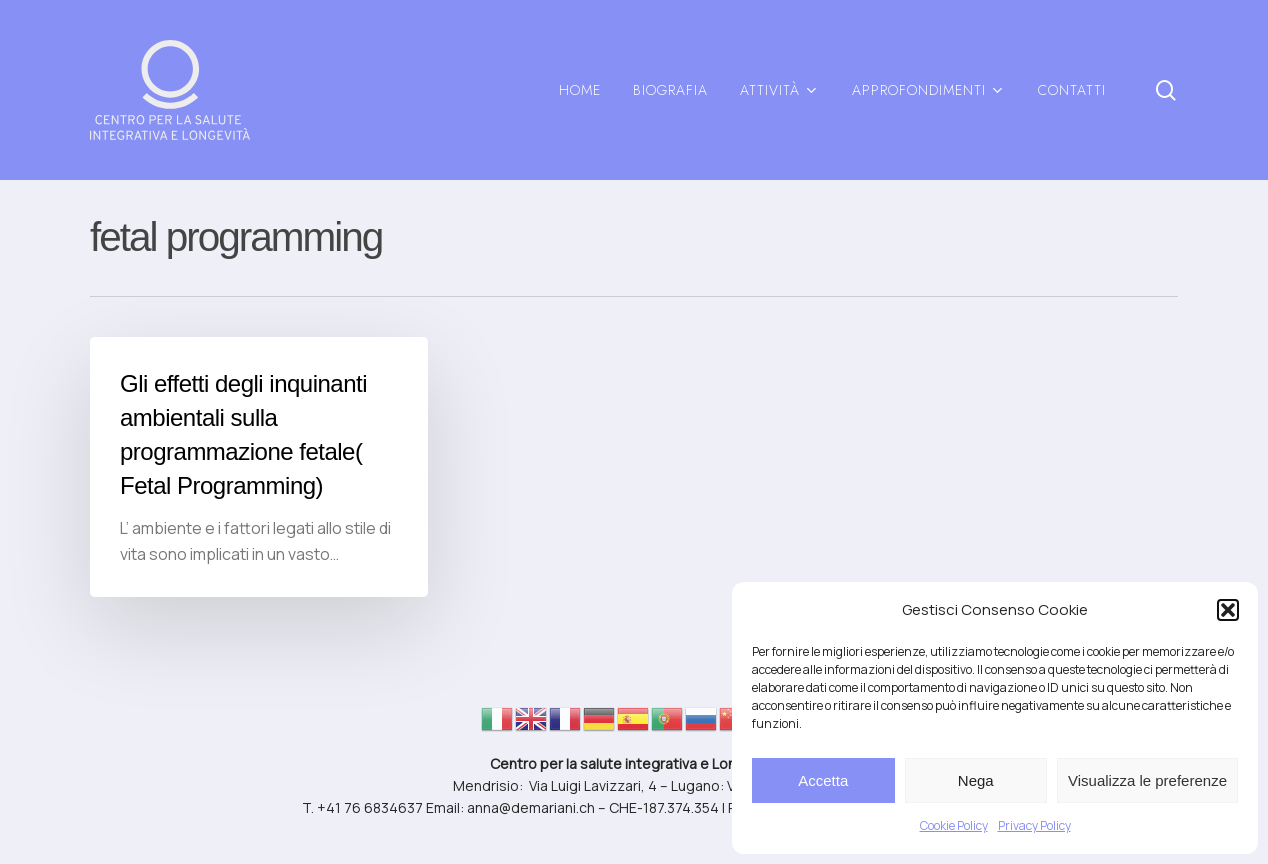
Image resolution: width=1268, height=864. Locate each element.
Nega (976, 780)
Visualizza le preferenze (1147, 780)
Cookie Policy (954, 825)
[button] (1228, 610)
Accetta (823, 780)
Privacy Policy (1034, 825)
